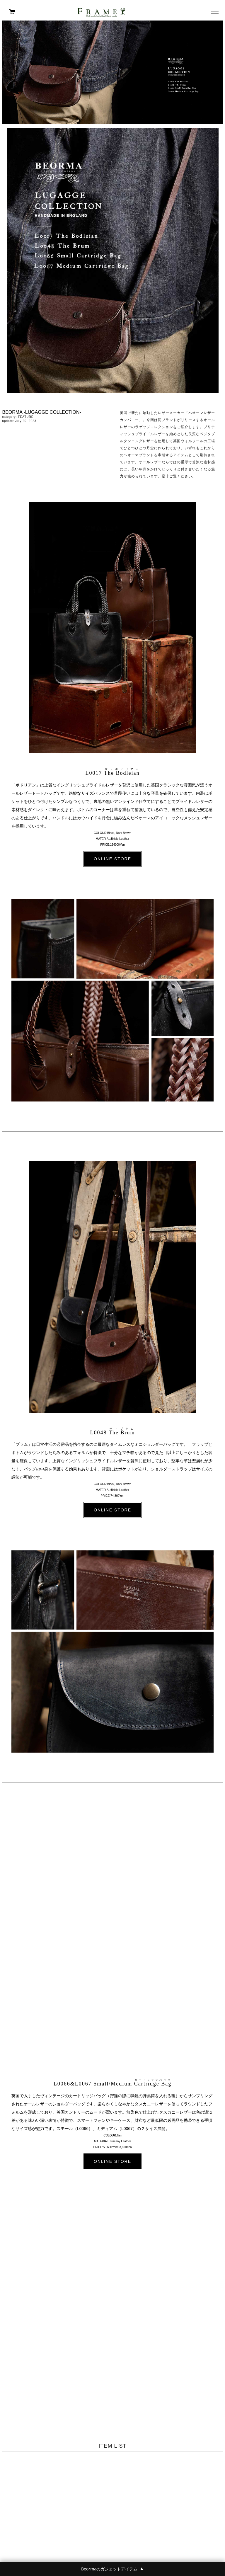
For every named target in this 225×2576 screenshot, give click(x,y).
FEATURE (25, 416)
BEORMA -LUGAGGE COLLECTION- (41, 412)
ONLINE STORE (112, 859)
